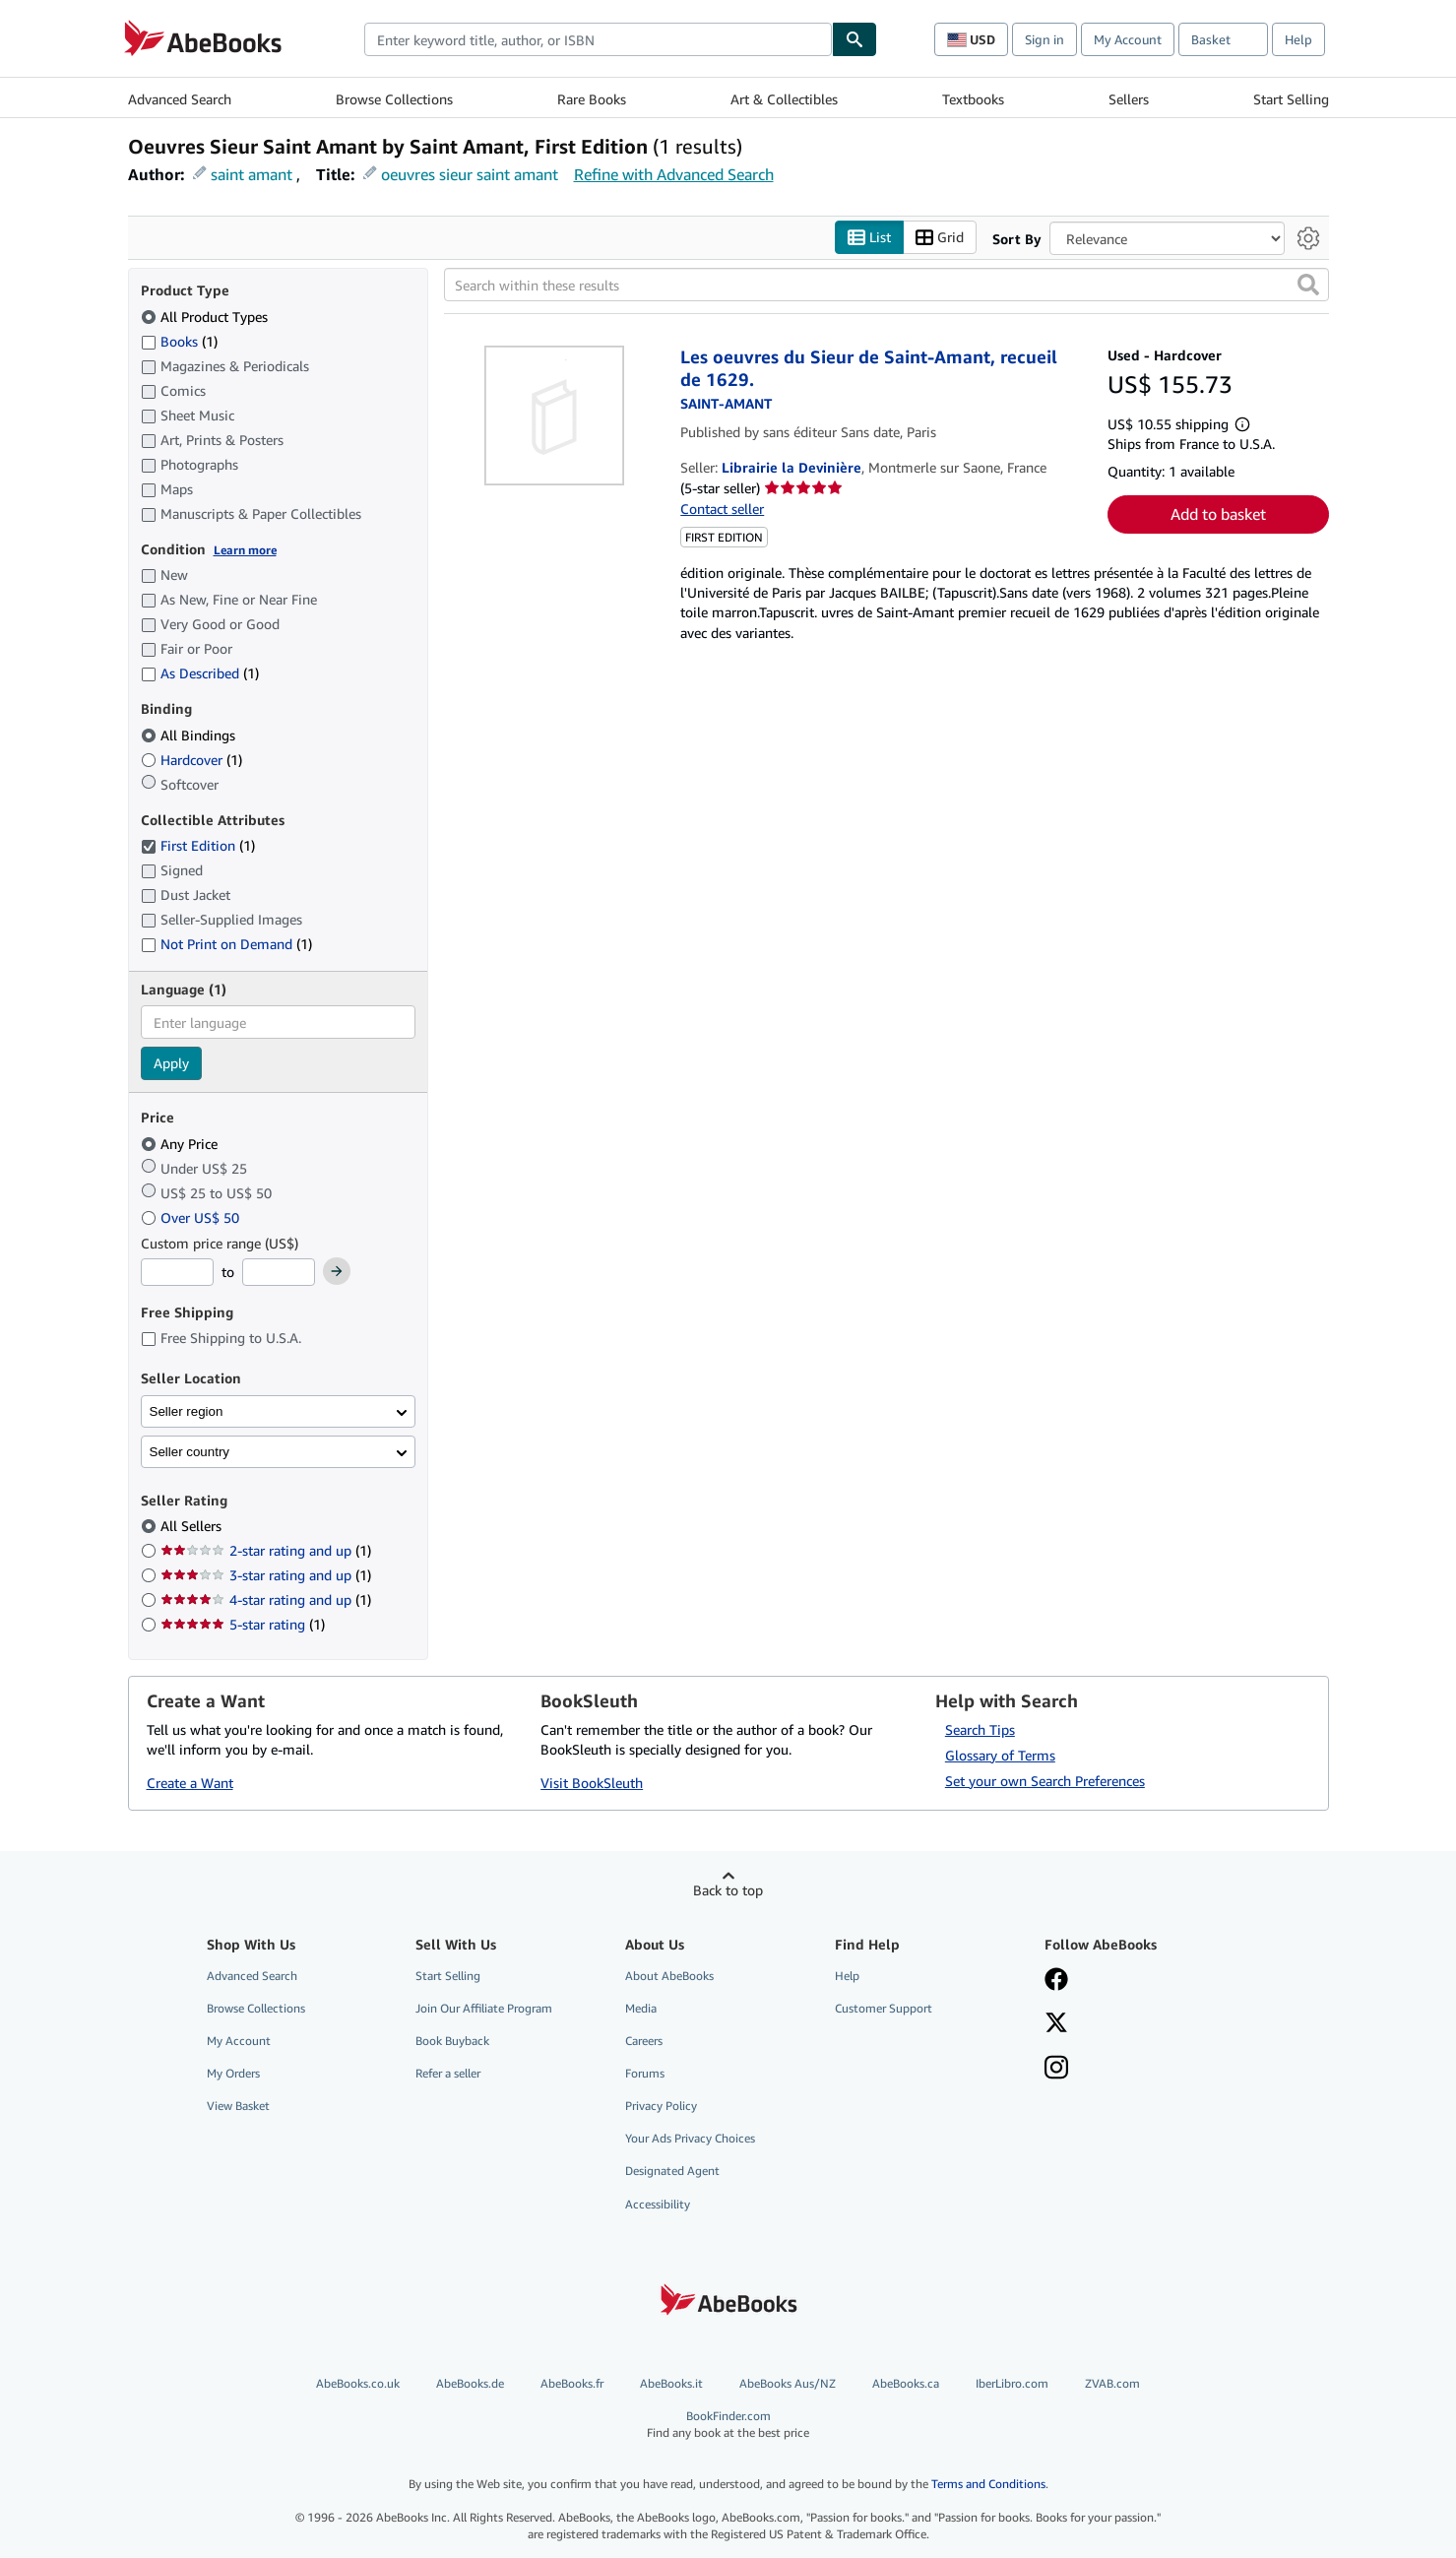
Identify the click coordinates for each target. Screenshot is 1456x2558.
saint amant (251, 174)
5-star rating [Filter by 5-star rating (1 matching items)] (242, 1624)
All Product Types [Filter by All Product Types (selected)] (206, 316)
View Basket (238, 2105)
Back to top (728, 1890)
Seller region (186, 1411)
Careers (644, 2040)
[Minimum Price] (177, 1272)
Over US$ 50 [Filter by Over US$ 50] (192, 1217)
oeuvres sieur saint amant (469, 174)
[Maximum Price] (278, 1272)
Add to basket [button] (1218, 514)
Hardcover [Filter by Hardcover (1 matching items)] (191, 759)
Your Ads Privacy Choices (690, 2138)
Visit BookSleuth (591, 1782)
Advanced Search (179, 99)
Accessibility (657, 2204)
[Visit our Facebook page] (1056, 1981)
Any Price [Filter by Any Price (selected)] (181, 1143)
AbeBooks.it (671, 2383)
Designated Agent (672, 2170)
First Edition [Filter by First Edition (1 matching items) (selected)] (198, 845)
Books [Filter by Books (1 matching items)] (179, 341)
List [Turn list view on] (869, 237)
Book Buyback (452, 2040)
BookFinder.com (728, 2424)
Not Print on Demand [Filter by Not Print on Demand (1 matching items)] (226, 943)
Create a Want (190, 1782)
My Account (1128, 39)
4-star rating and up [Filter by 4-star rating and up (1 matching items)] (265, 1599)
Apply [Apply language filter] (171, 1063)
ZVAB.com (1112, 2383)
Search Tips (980, 1729)
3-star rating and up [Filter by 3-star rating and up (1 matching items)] (265, 1575)
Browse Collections (394, 99)
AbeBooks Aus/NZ (787, 2383)
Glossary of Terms (1000, 1755)
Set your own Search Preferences (1045, 1780)
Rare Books (591, 99)
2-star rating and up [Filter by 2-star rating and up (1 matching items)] (265, 1550)
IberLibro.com (1012, 2383)
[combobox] (598, 39)
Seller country (190, 1451)
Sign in (1044, 39)
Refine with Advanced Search (674, 174)
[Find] (854, 39)
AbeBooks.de (470, 2383)
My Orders (233, 2073)
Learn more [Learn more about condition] (245, 550)
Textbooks (973, 99)
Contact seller (722, 508)
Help (1298, 39)
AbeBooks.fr (571, 2383)
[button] (1308, 284)
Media (641, 2008)
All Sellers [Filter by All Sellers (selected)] (192, 1525)
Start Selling (1291, 99)
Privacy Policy (661, 2105)
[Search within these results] (886, 284)
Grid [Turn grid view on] (940, 237)
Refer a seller (447, 2073)
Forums (645, 2073)
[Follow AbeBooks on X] (1056, 2024)
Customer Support (883, 2008)
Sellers (1128, 99)
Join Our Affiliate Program (483, 2008)
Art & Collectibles (784, 99)
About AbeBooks (669, 1975)
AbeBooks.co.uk (358, 2383)
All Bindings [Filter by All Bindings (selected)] (190, 735)
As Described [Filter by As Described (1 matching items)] (200, 673)
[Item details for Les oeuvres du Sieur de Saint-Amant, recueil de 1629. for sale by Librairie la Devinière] (554, 415)
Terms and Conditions (988, 2483)
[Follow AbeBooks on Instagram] (1056, 2069)
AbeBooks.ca (905, 2383)
